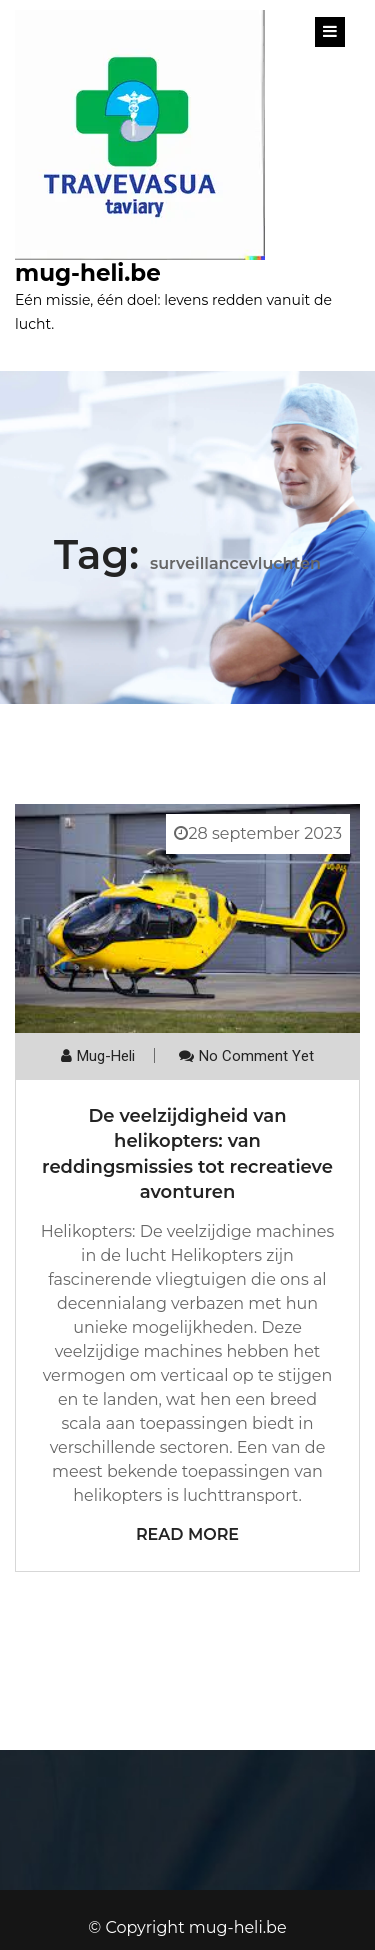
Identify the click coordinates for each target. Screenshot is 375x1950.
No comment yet (256, 1056)
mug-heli (106, 1056)
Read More (187, 1534)
